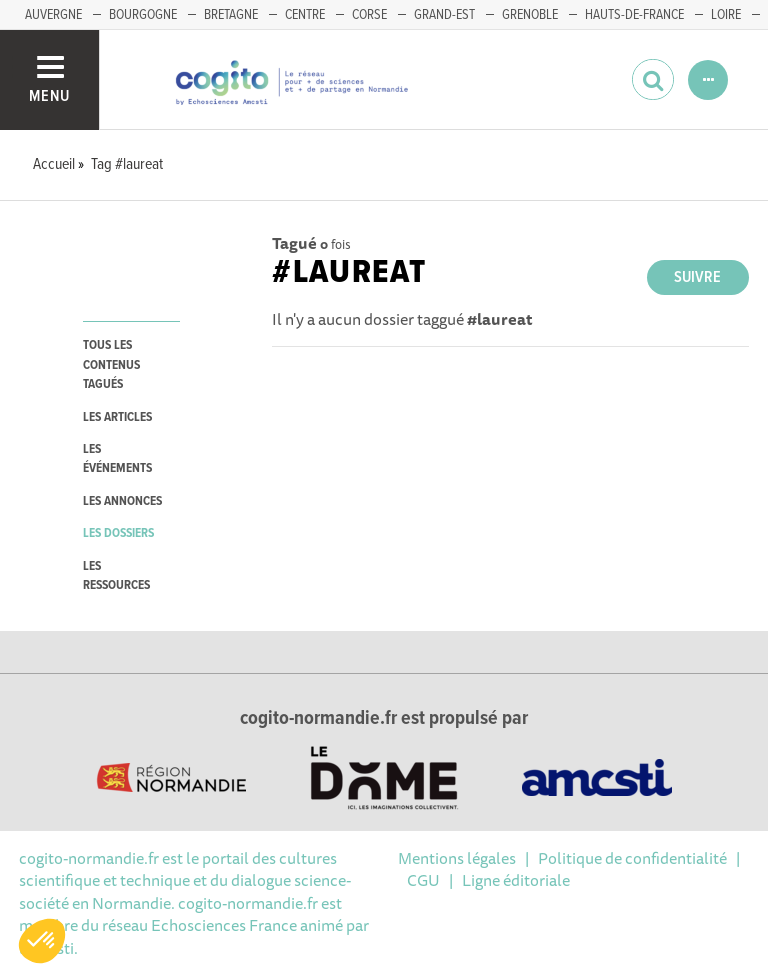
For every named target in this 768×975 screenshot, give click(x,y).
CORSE (369, 15)
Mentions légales (457, 858)
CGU (423, 880)
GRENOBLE (530, 15)
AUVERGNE (53, 15)
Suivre (697, 277)
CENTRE (305, 15)
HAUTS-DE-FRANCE (634, 15)
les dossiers (118, 533)
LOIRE (726, 15)
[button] (42, 941)
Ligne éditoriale (516, 880)
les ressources (116, 576)
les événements (117, 459)
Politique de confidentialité (632, 858)
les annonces (122, 501)
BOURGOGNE (143, 15)
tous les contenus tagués (111, 365)
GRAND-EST (444, 15)
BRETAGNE (231, 15)
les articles (117, 417)
